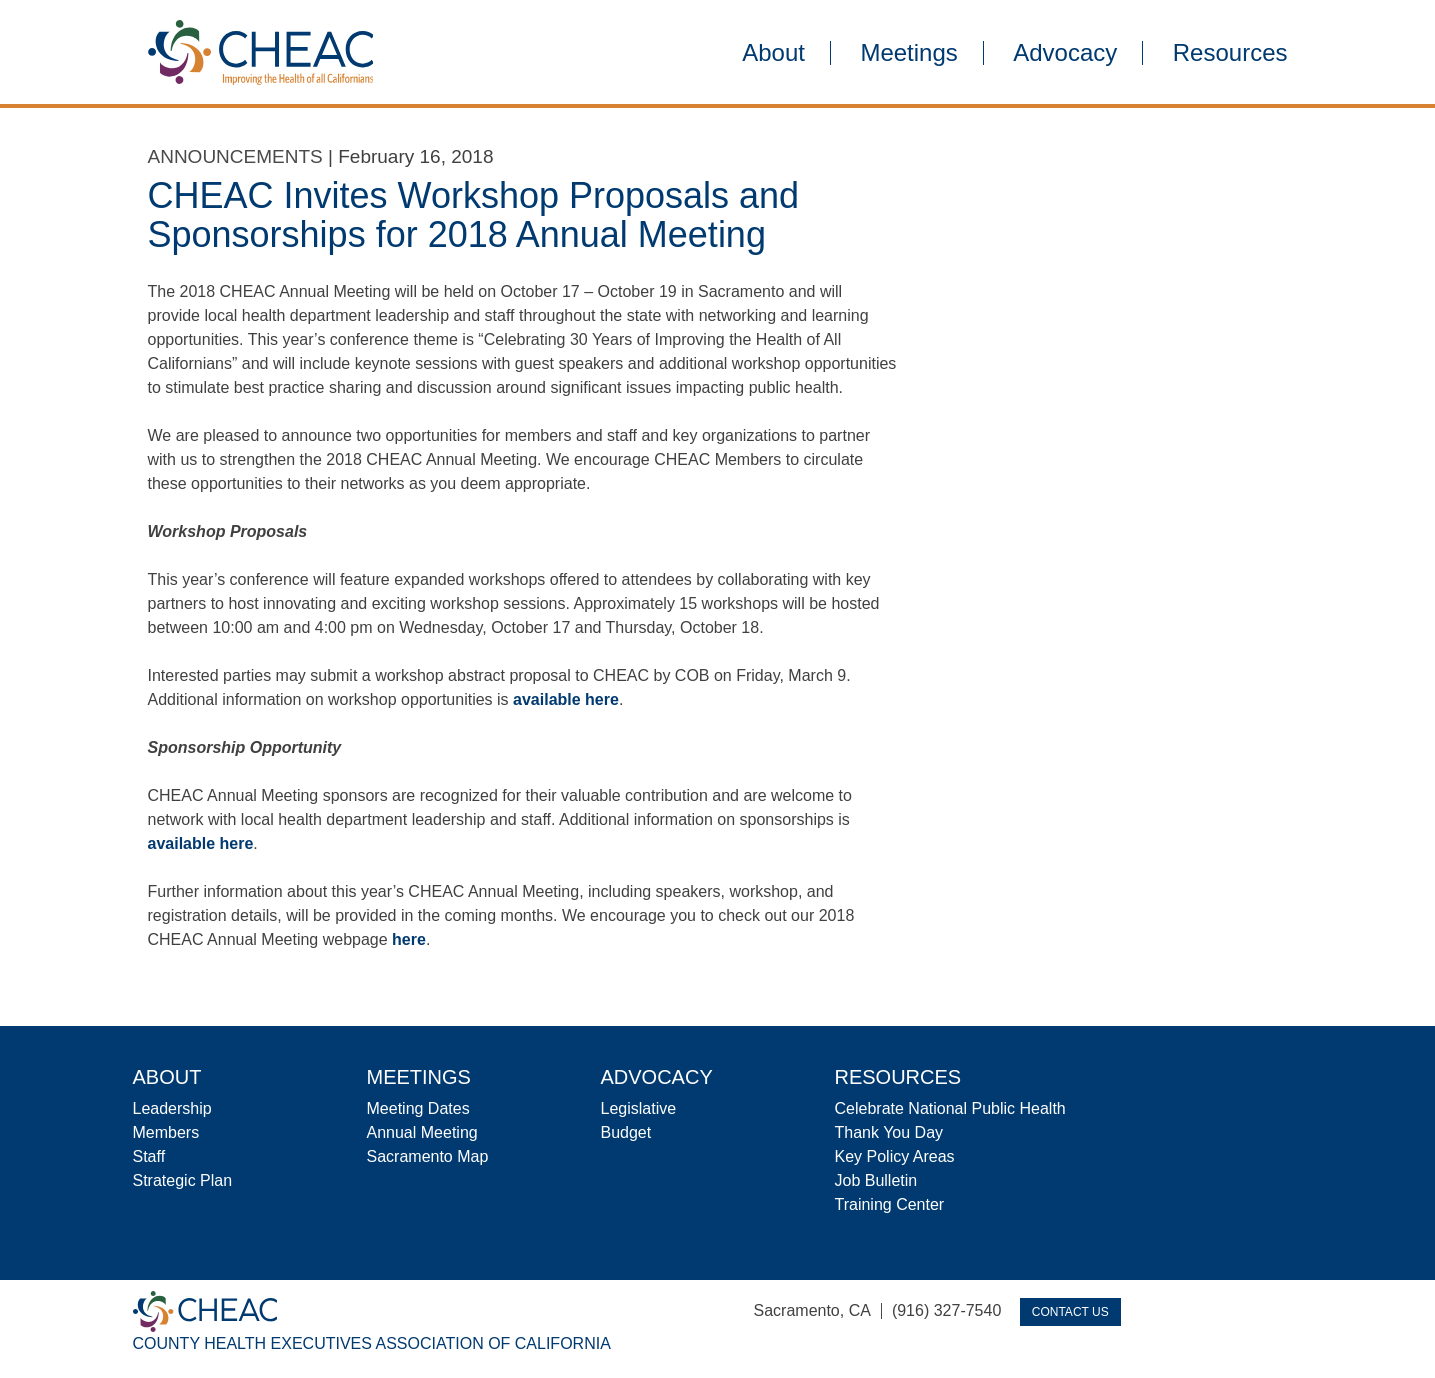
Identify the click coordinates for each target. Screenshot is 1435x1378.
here (409, 939)
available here (566, 699)
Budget (626, 1132)
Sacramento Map (428, 1156)
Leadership (172, 1108)
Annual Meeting (422, 1132)
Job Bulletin (876, 1180)
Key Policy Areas (895, 1156)
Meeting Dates (418, 1108)
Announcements (235, 156)
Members (166, 1132)
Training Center (890, 1204)
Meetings (908, 53)
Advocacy (1065, 53)
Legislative (639, 1108)
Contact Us (1070, 1312)
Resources (1230, 53)
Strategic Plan (183, 1180)
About (773, 53)
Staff (149, 1156)
